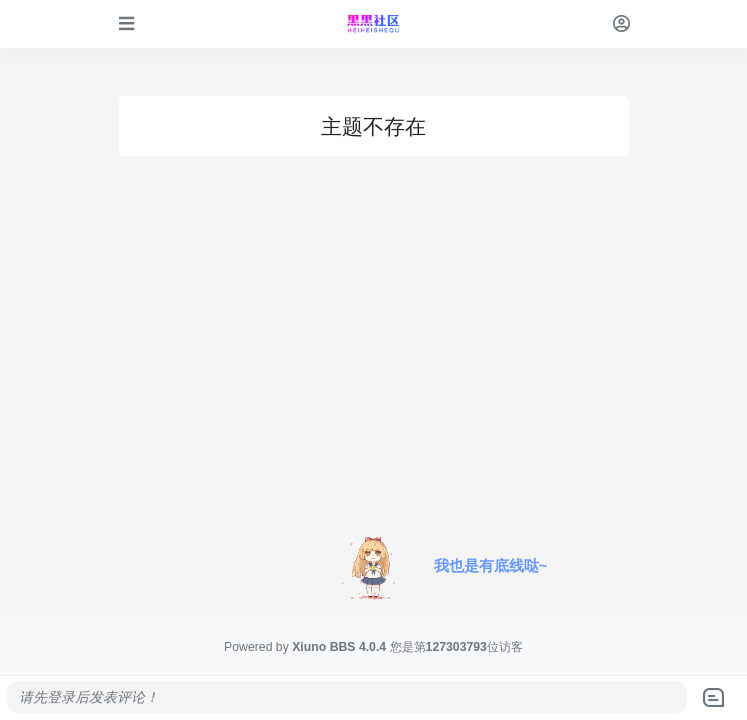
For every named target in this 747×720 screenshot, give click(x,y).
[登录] (621, 23)
